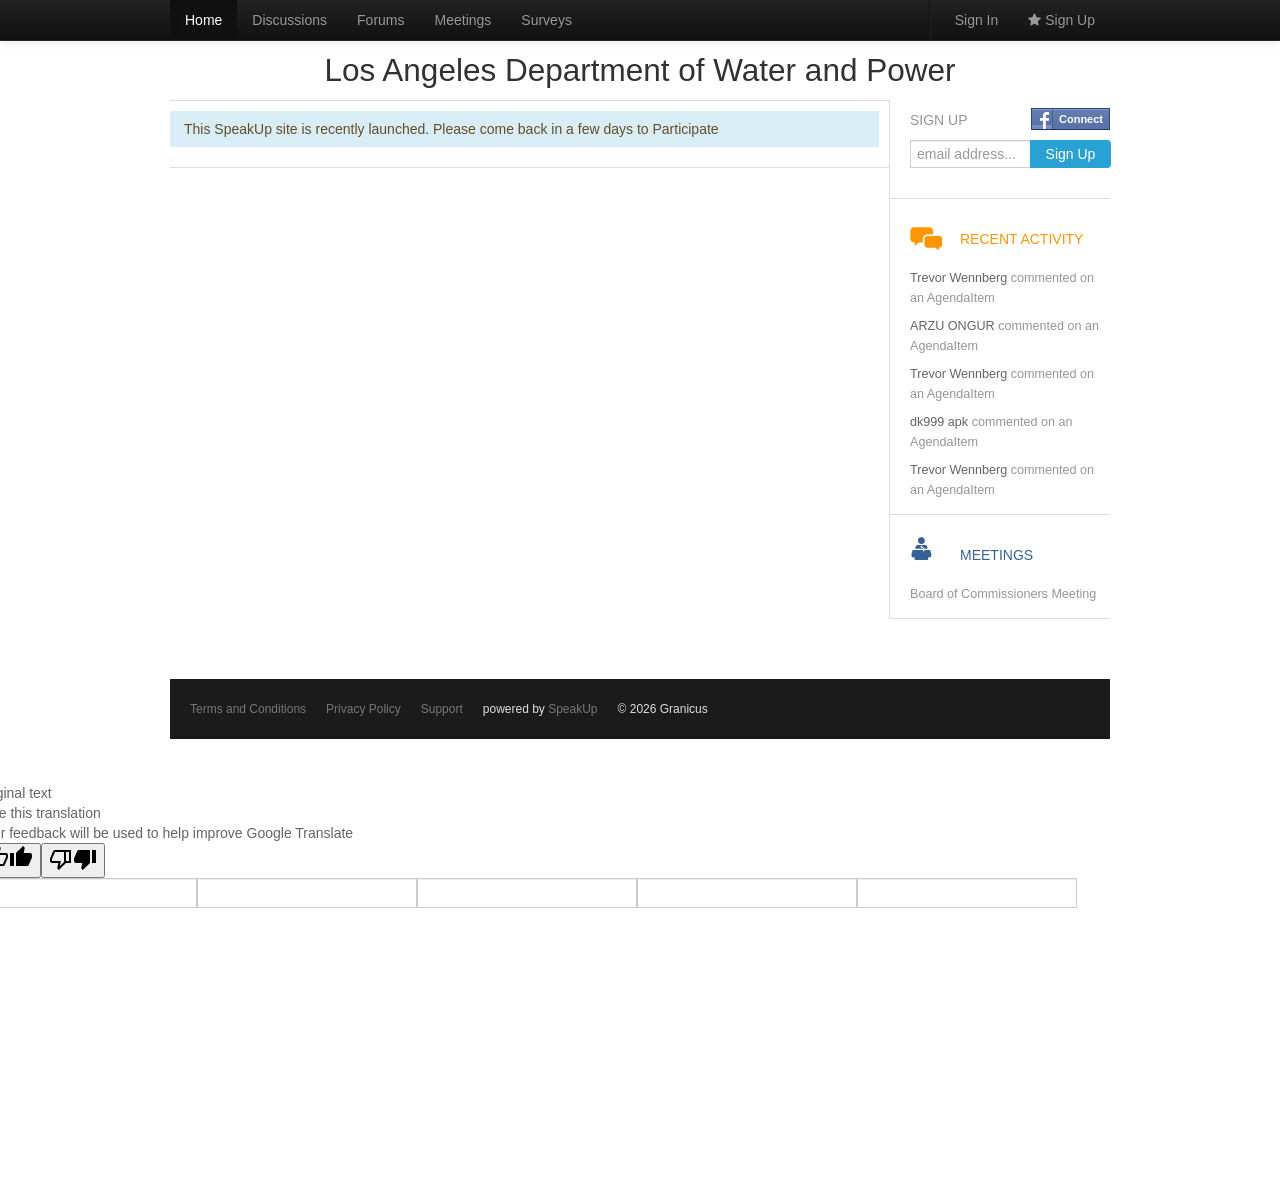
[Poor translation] (73, 860)
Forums (380, 20)
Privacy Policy (363, 709)
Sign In (977, 20)
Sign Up (1061, 20)
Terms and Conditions (248, 709)
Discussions (289, 20)
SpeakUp (572, 709)
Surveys (546, 20)
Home (203, 20)
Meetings (463, 20)
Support (442, 709)
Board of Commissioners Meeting (1003, 594)
